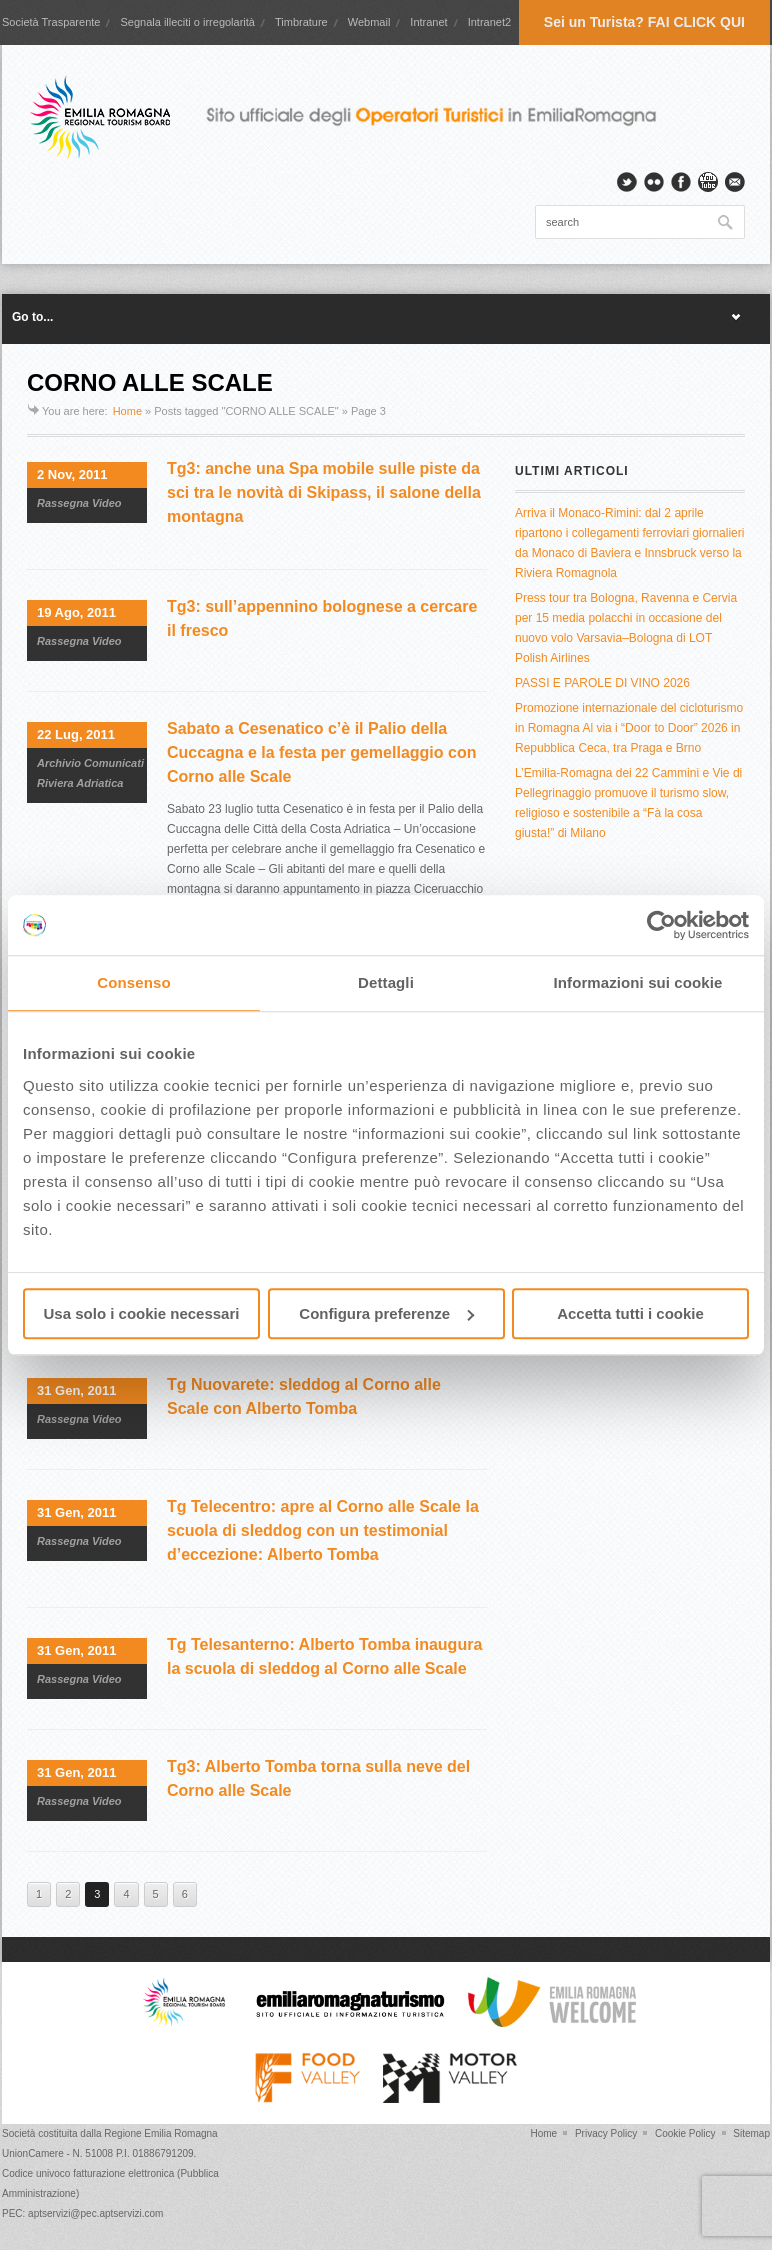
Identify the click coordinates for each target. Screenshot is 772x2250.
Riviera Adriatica (80, 783)
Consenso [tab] (133, 982)
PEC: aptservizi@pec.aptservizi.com (82, 2213)
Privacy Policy (606, 2133)
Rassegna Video (79, 503)
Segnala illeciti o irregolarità (187, 22)
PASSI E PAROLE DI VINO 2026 (602, 683)
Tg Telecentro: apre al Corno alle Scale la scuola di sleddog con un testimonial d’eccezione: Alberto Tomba (323, 1530)
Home (127, 411)
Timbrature (301, 22)
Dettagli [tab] (386, 982)
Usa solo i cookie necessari (142, 1313)
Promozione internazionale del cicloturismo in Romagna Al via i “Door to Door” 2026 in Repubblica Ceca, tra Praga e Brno (629, 728)
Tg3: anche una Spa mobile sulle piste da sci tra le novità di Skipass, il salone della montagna (324, 492)
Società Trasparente (51, 22)
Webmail (369, 22)
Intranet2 (489, 22)
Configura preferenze (386, 1313)
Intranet (428, 22)
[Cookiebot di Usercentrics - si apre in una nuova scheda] (661, 925)
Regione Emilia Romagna (160, 2133)
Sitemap (751, 2133)
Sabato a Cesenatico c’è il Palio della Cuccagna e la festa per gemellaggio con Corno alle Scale (321, 752)
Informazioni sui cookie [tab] (638, 982)
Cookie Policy (685, 2133)
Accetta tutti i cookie (630, 1313)
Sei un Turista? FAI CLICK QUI (644, 22)
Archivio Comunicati (90, 763)
